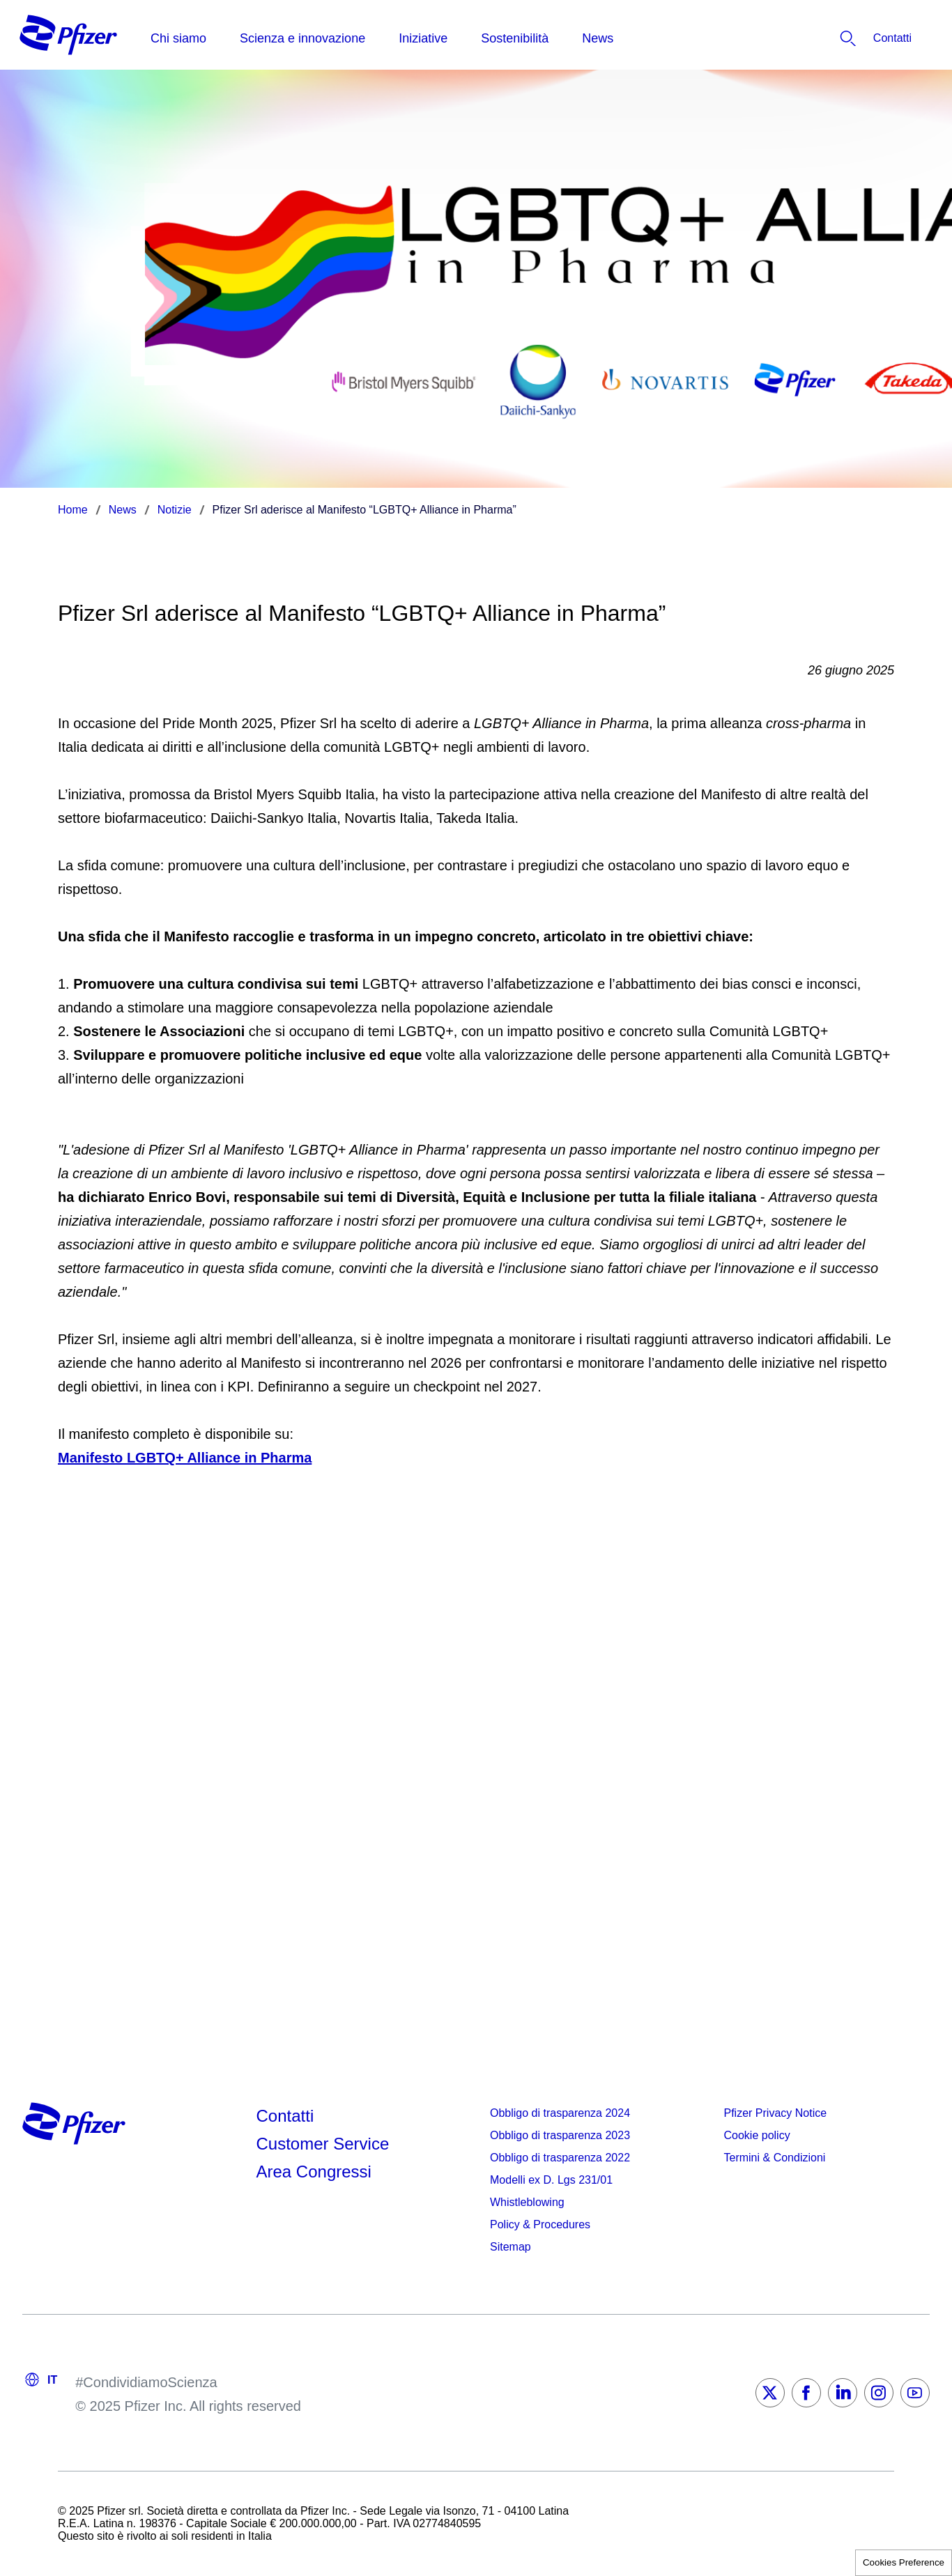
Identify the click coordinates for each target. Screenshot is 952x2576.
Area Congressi (313, 2171)
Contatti (285, 2115)
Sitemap (510, 2247)
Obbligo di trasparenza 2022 (560, 2158)
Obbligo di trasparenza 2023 (560, 2135)
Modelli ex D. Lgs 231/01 (551, 2180)
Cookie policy (757, 2135)
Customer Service (323, 2143)
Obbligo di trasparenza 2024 (560, 2113)
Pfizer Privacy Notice (775, 2113)
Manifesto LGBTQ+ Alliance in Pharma (185, 1457)
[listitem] (857, 38)
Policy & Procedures (540, 2224)
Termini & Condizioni (775, 2158)
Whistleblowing (527, 2202)
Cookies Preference (903, 2562)
